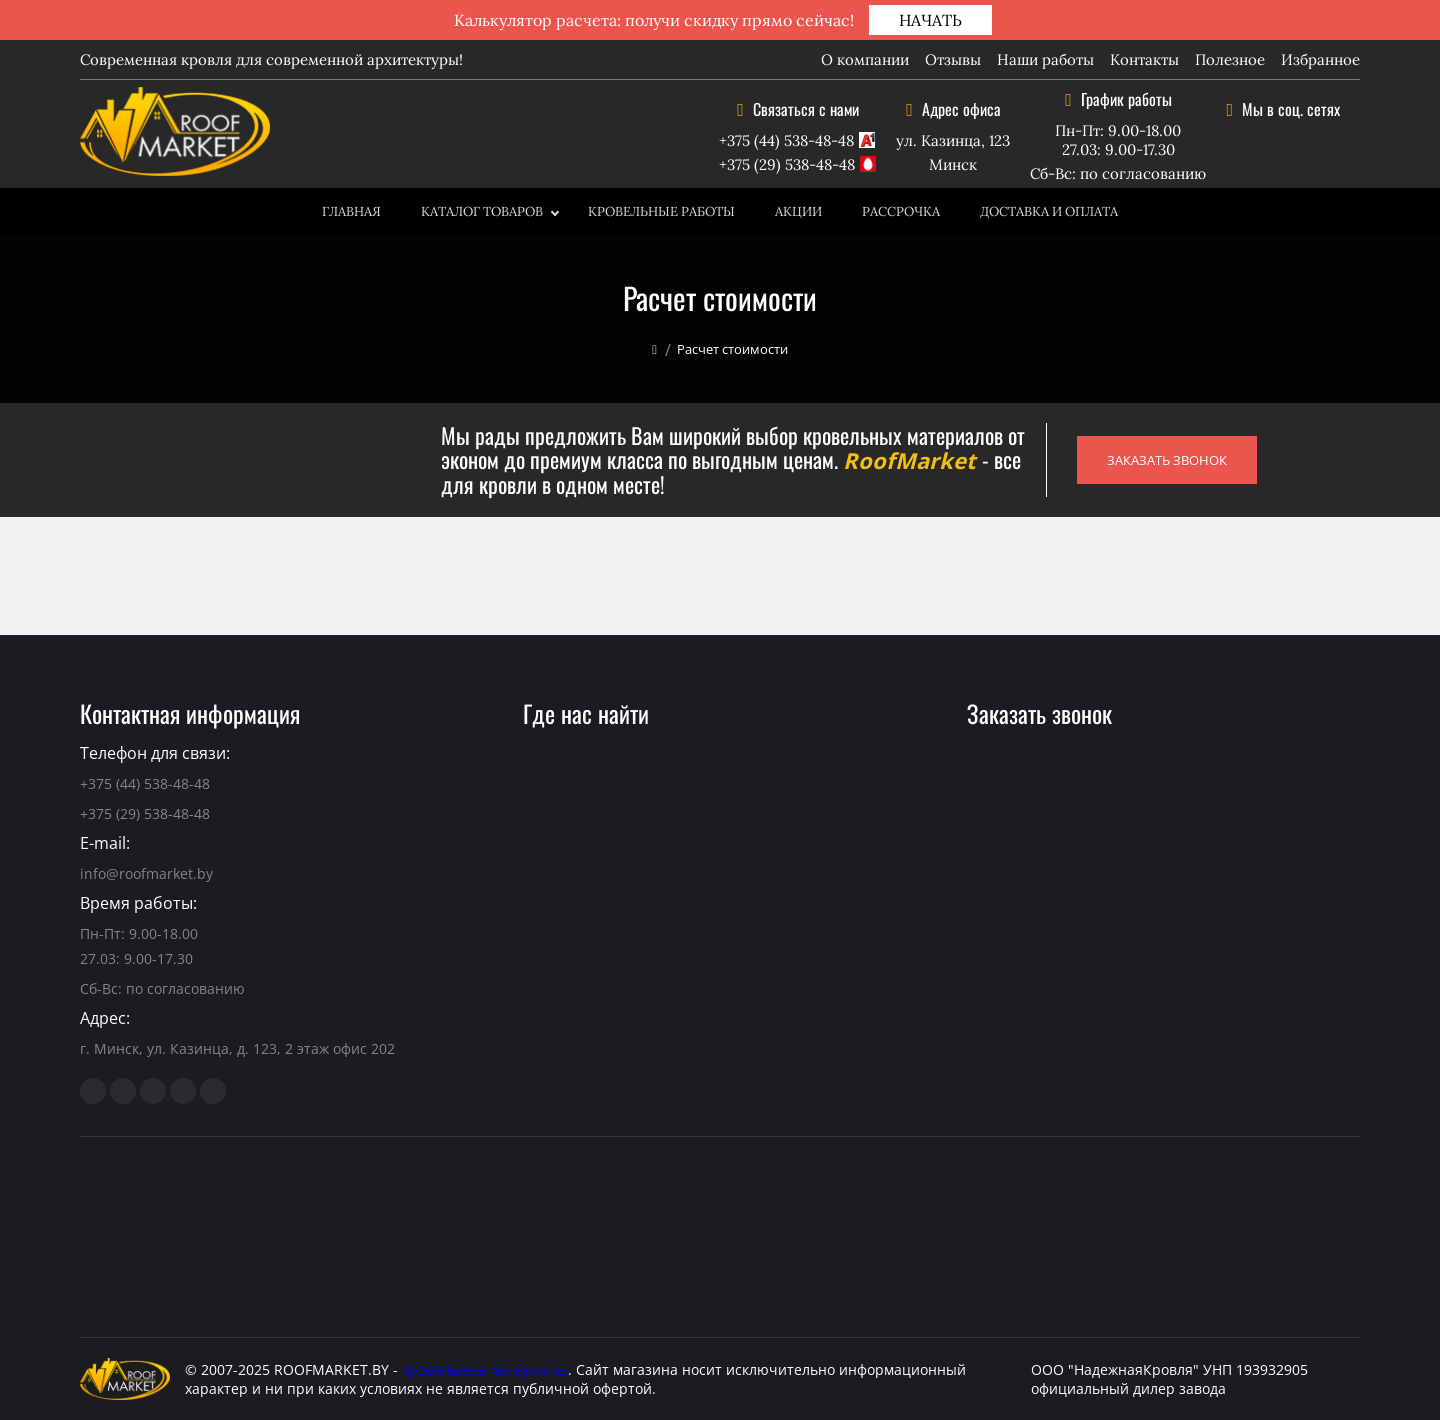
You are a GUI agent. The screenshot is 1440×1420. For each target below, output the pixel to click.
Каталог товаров (482, 211)
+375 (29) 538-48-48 (787, 164)
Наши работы (1045, 59)
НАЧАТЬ (930, 20)
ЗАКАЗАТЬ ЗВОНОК (1167, 460)
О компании (865, 59)
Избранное (1320, 59)
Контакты (1144, 59)
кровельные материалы (485, 1369)
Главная (351, 211)
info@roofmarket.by (146, 873)
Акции (798, 211)
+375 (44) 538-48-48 (786, 140)
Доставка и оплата (1049, 211)
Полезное (1230, 59)
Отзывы (953, 59)
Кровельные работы (661, 211)
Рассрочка (901, 211)
